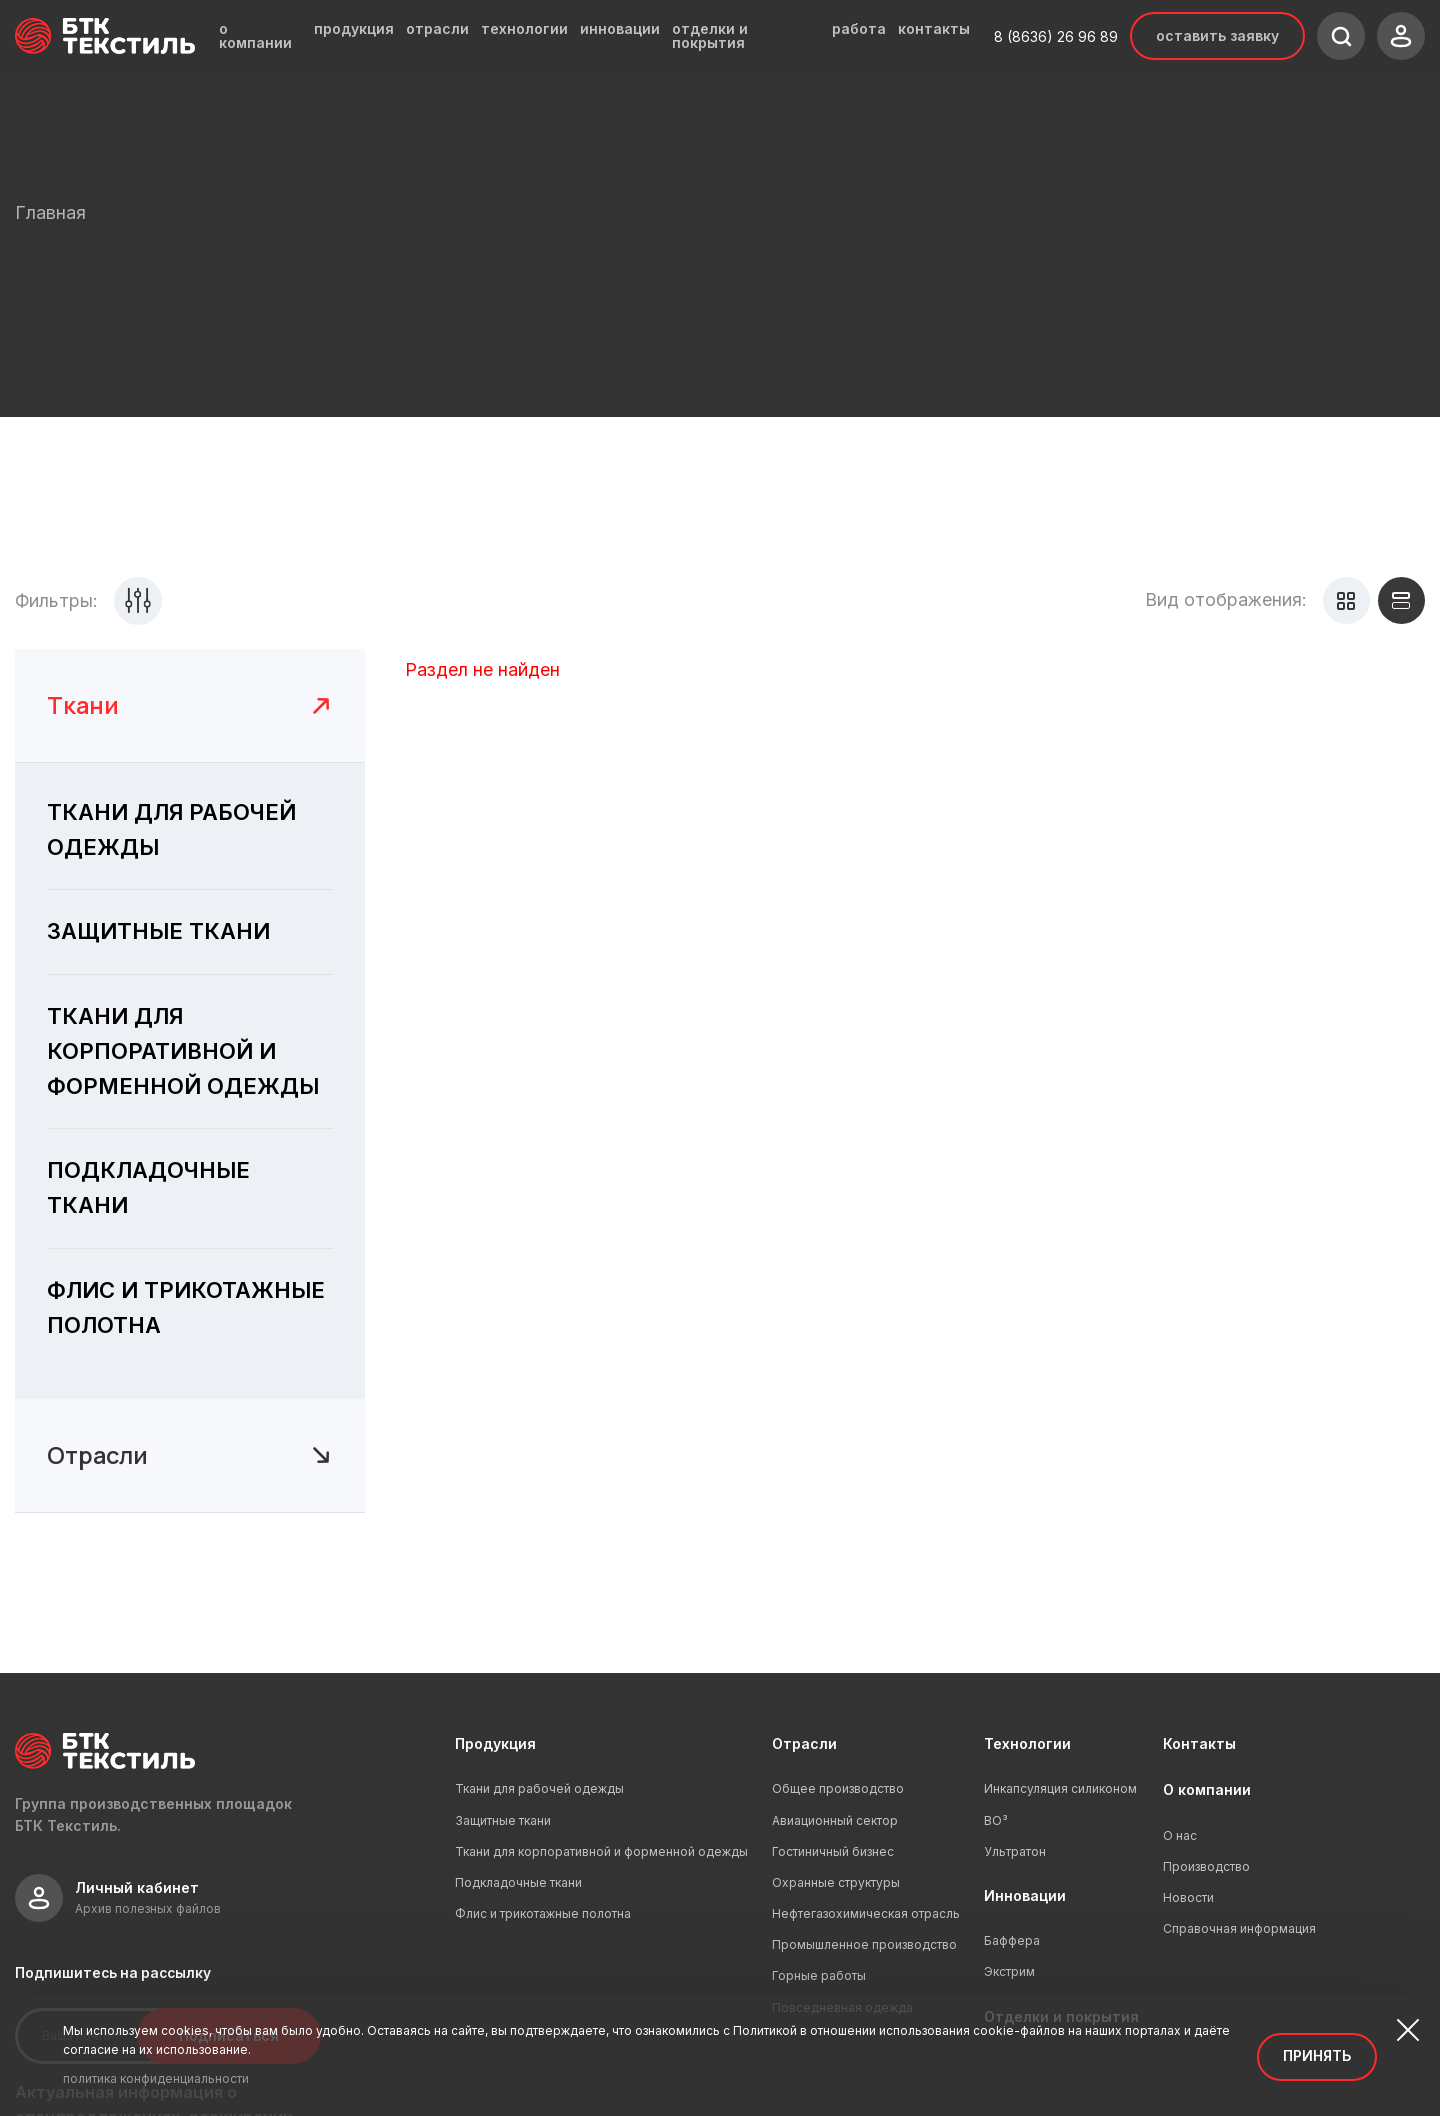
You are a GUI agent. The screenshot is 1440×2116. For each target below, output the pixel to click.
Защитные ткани (503, 1820)
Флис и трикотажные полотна (543, 1913)
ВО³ (996, 1820)
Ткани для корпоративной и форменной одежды (601, 1851)
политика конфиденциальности (156, 2078)
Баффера (1012, 1940)
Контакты (1199, 1743)
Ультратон (1015, 1851)
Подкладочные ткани (518, 1882)
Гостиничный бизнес (833, 1851)
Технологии (1027, 1743)
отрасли (437, 29)
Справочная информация (1239, 1928)
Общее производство (838, 1788)
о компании (255, 36)
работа (859, 29)
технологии (524, 29)
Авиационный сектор (835, 1820)
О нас (1180, 1835)
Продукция (495, 1743)
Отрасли (804, 1743)
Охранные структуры (836, 1882)
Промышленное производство (864, 1944)
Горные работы (819, 1975)
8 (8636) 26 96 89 (1056, 36)
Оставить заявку (1217, 35)
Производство (1206, 1866)
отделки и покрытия (710, 36)
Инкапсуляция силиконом (1060, 1788)
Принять (1317, 2055)
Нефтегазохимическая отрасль (866, 1913)
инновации (620, 29)
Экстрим (1009, 1971)
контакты (934, 29)
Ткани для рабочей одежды (539, 1788)
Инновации (1025, 1895)
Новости (1188, 1897)
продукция (354, 29)
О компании (1207, 1789)
